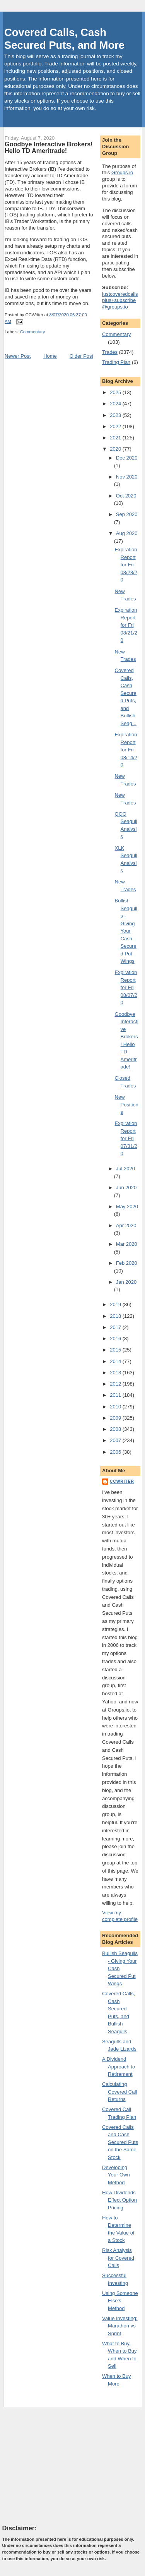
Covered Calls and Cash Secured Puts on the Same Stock (120, 2142)
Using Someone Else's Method (120, 2300)
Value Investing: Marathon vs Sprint (120, 2325)
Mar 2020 (126, 1244)
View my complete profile (120, 1916)
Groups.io (122, 172)
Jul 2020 (125, 1168)
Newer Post (18, 356)
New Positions (126, 1104)
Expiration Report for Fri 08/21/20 (126, 625)
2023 (116, 415)
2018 (116, 1316)
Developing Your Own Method (116, 2174)
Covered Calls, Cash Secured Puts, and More (64, 38)
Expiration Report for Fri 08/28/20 (126, 565)
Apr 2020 (126, 1225)
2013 (116, 1372)
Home (50, 356)
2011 (116, 1395)
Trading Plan (116, 362)
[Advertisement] (60, 2465)
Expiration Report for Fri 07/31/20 (126, 1138)
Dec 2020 (127, 458)
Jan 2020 (126, 1282)
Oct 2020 (126, 496)
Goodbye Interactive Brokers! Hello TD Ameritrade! (49, 147)
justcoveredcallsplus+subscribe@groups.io (120, 300)
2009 (116, 1418)
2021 (116, 438)
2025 (116, 392)
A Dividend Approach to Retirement (118, 2066)
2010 (116, 1407)
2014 (116, 1361)
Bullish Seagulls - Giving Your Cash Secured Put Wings (126, 931)
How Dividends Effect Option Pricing (119, 2200)
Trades (110, 352)
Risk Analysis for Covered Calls (118, 2257)
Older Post (81, 356)
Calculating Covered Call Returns (119, 2091)
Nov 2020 (127, 477)
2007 (116, 1440)
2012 (116, 1384)
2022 (116, 426)
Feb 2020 (126, 1263)
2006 (116, 1452)
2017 (116, 1327)
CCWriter (122, 1481)
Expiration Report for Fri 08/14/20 (126, 750)
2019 (116, 1304)
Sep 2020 (127, 514)
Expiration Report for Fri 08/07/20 (126, 987)
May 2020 (127, 1206)
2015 (116, 1350)
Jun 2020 (126, 1187)
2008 (116, 1429)
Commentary (32, 331)
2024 (116, 403)
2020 (116, 449)
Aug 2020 (127, 533)
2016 (116, 1338)
